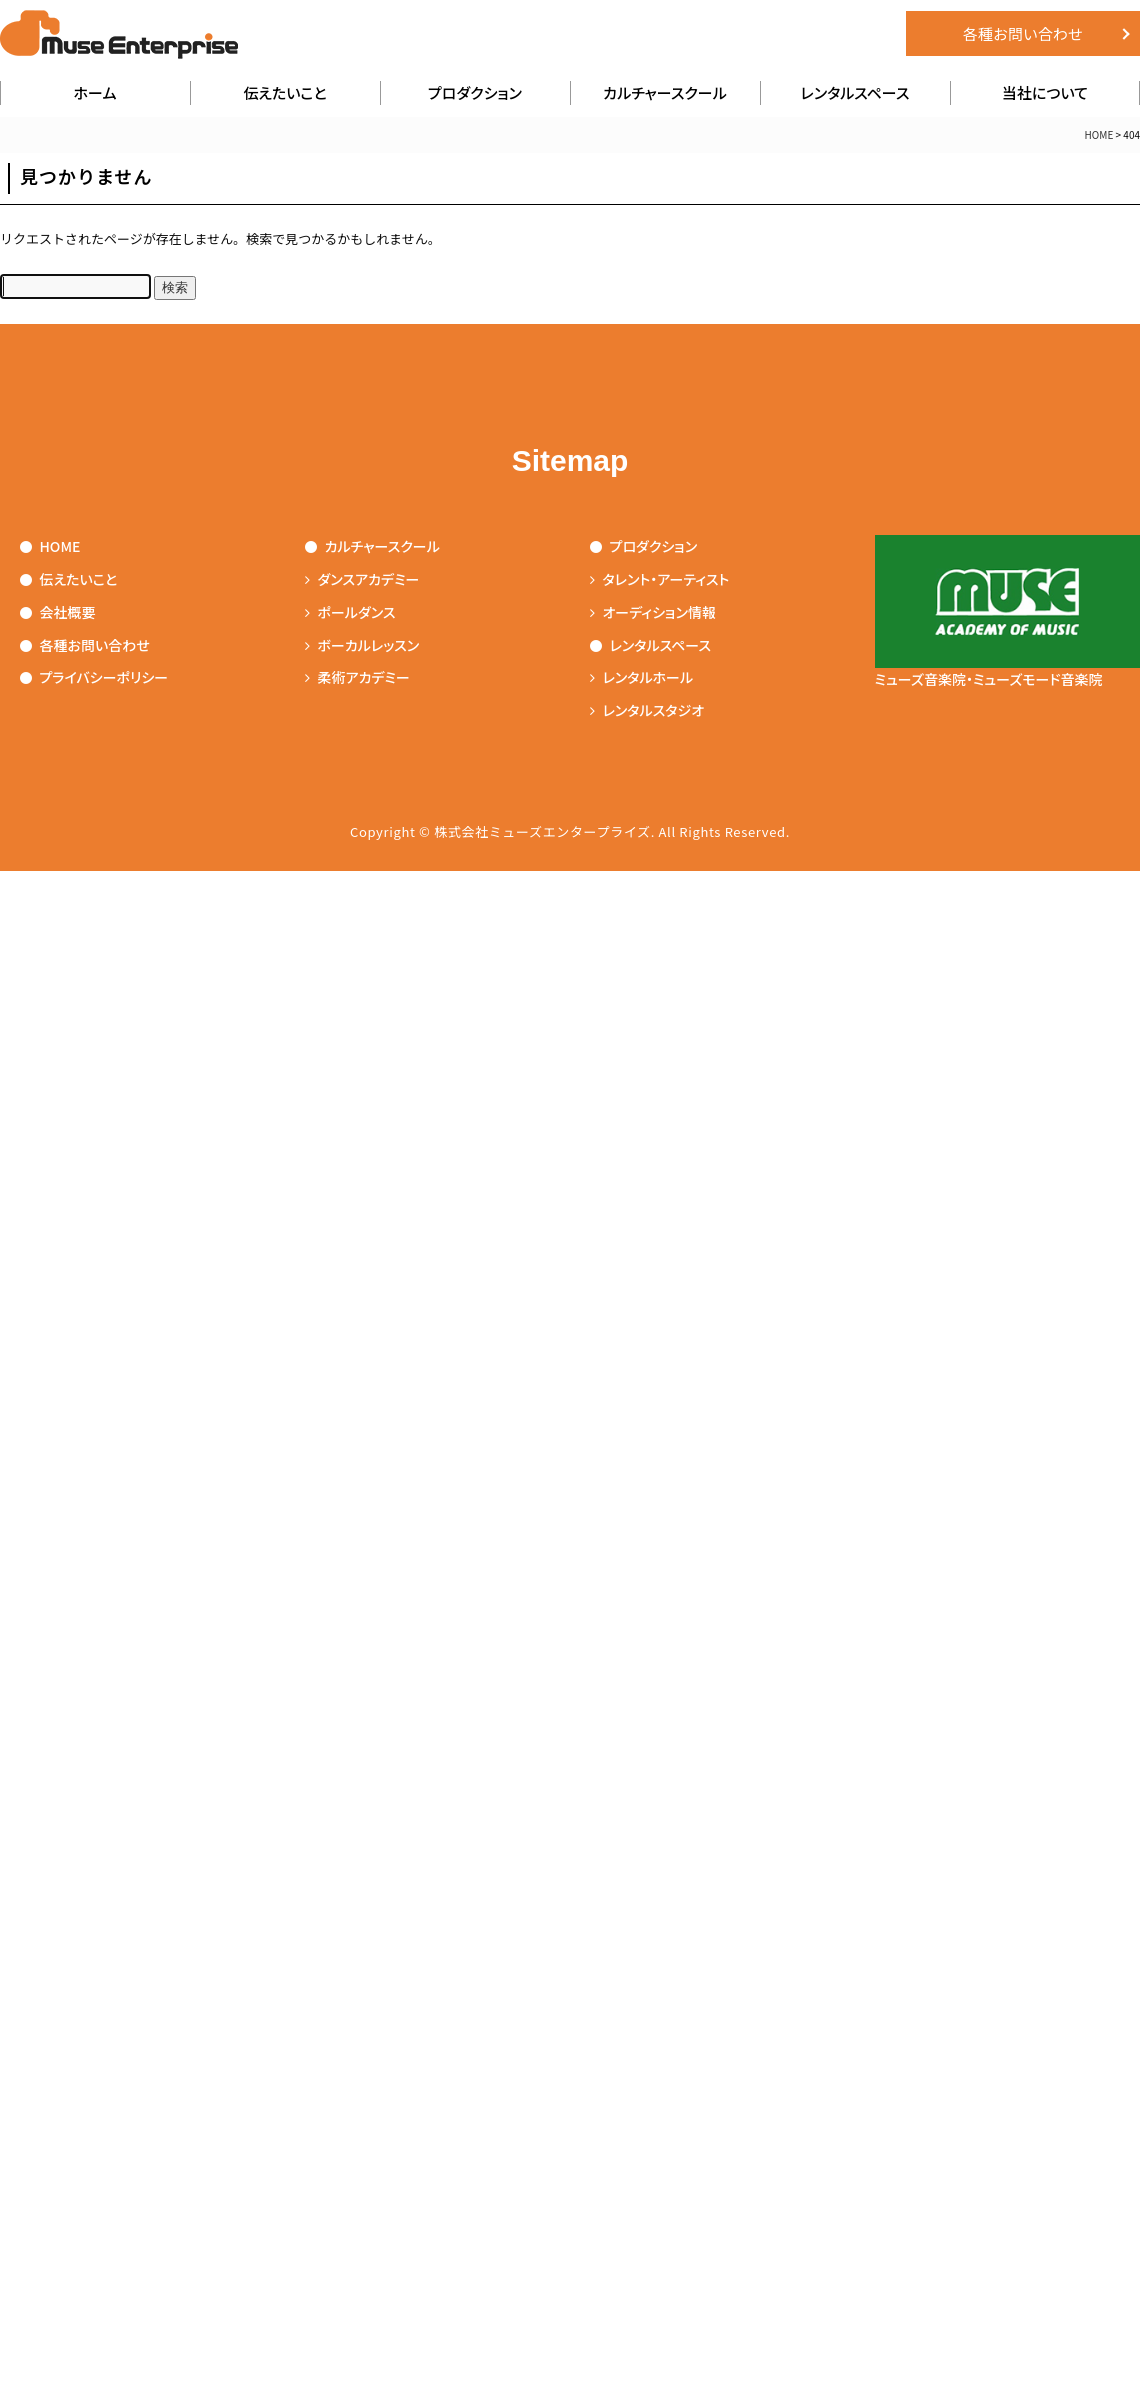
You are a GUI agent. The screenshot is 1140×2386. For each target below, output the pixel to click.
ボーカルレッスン (362, 645)
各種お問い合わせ (1023, 33)
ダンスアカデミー (362, 579)
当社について (1045, 92)
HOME (1099, 134)
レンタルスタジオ (647, 710)
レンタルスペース (855, 92)
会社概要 (58, 612)
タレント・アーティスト (660, 579)
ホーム (95, 92)
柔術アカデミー (357, 677)
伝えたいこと (284, 92)
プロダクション (475, 92)
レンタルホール (642, 677)
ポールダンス (350, 612)
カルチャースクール (665, 92)
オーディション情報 (653, 612)
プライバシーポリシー (94, 677)
